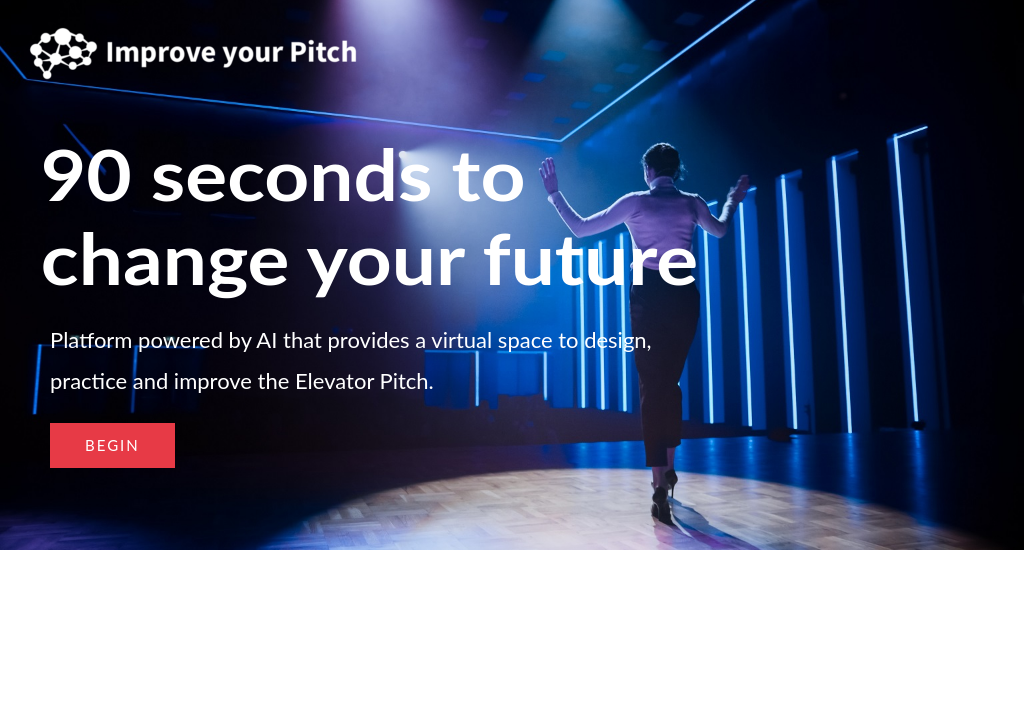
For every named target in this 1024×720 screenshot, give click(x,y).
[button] (112, 445)
